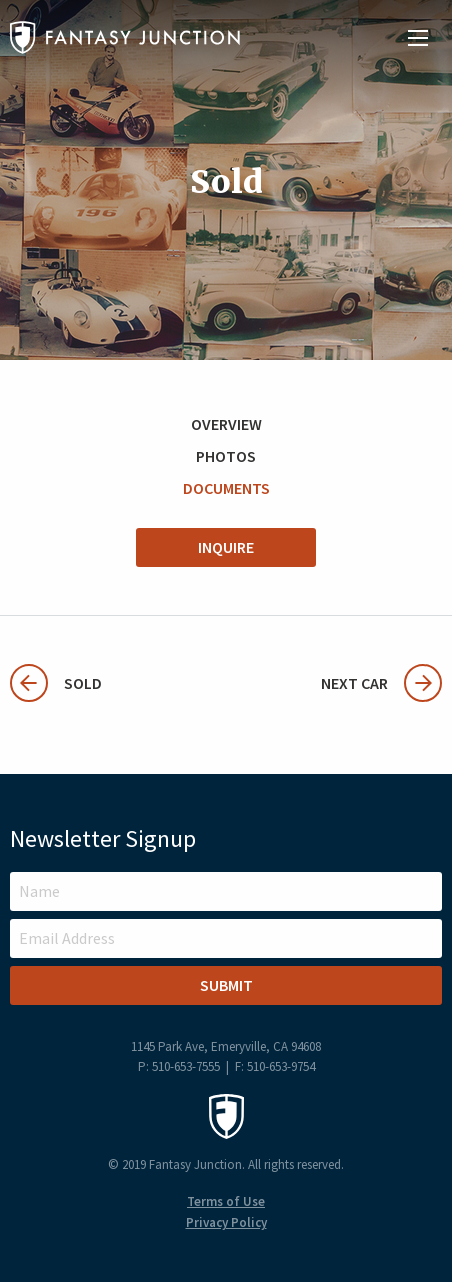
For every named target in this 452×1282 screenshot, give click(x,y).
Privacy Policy (226, 1222)
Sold (56, 683)
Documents (226, 488)
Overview (226, 424)
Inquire (226, 547)
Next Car (381, 683)
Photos (226, 456)
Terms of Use (226, 1201)
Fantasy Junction (125, 37)
